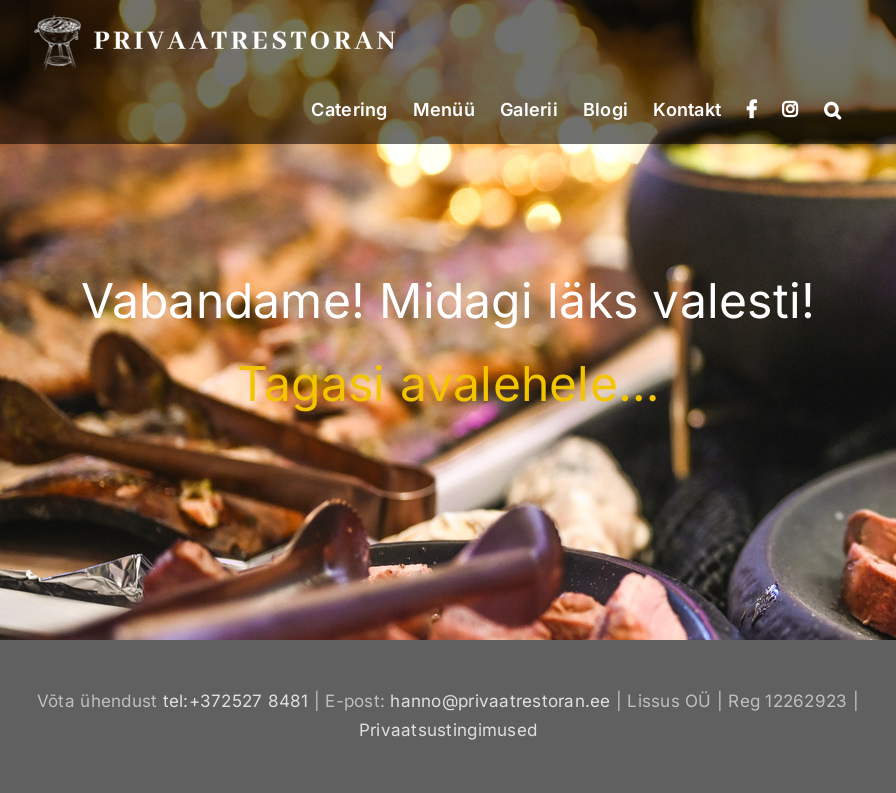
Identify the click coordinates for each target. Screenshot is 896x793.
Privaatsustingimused (448, 730)
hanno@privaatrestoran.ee (500, 701)
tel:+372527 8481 (236, 701)
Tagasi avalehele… (448, 383)
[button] (832, 108)
